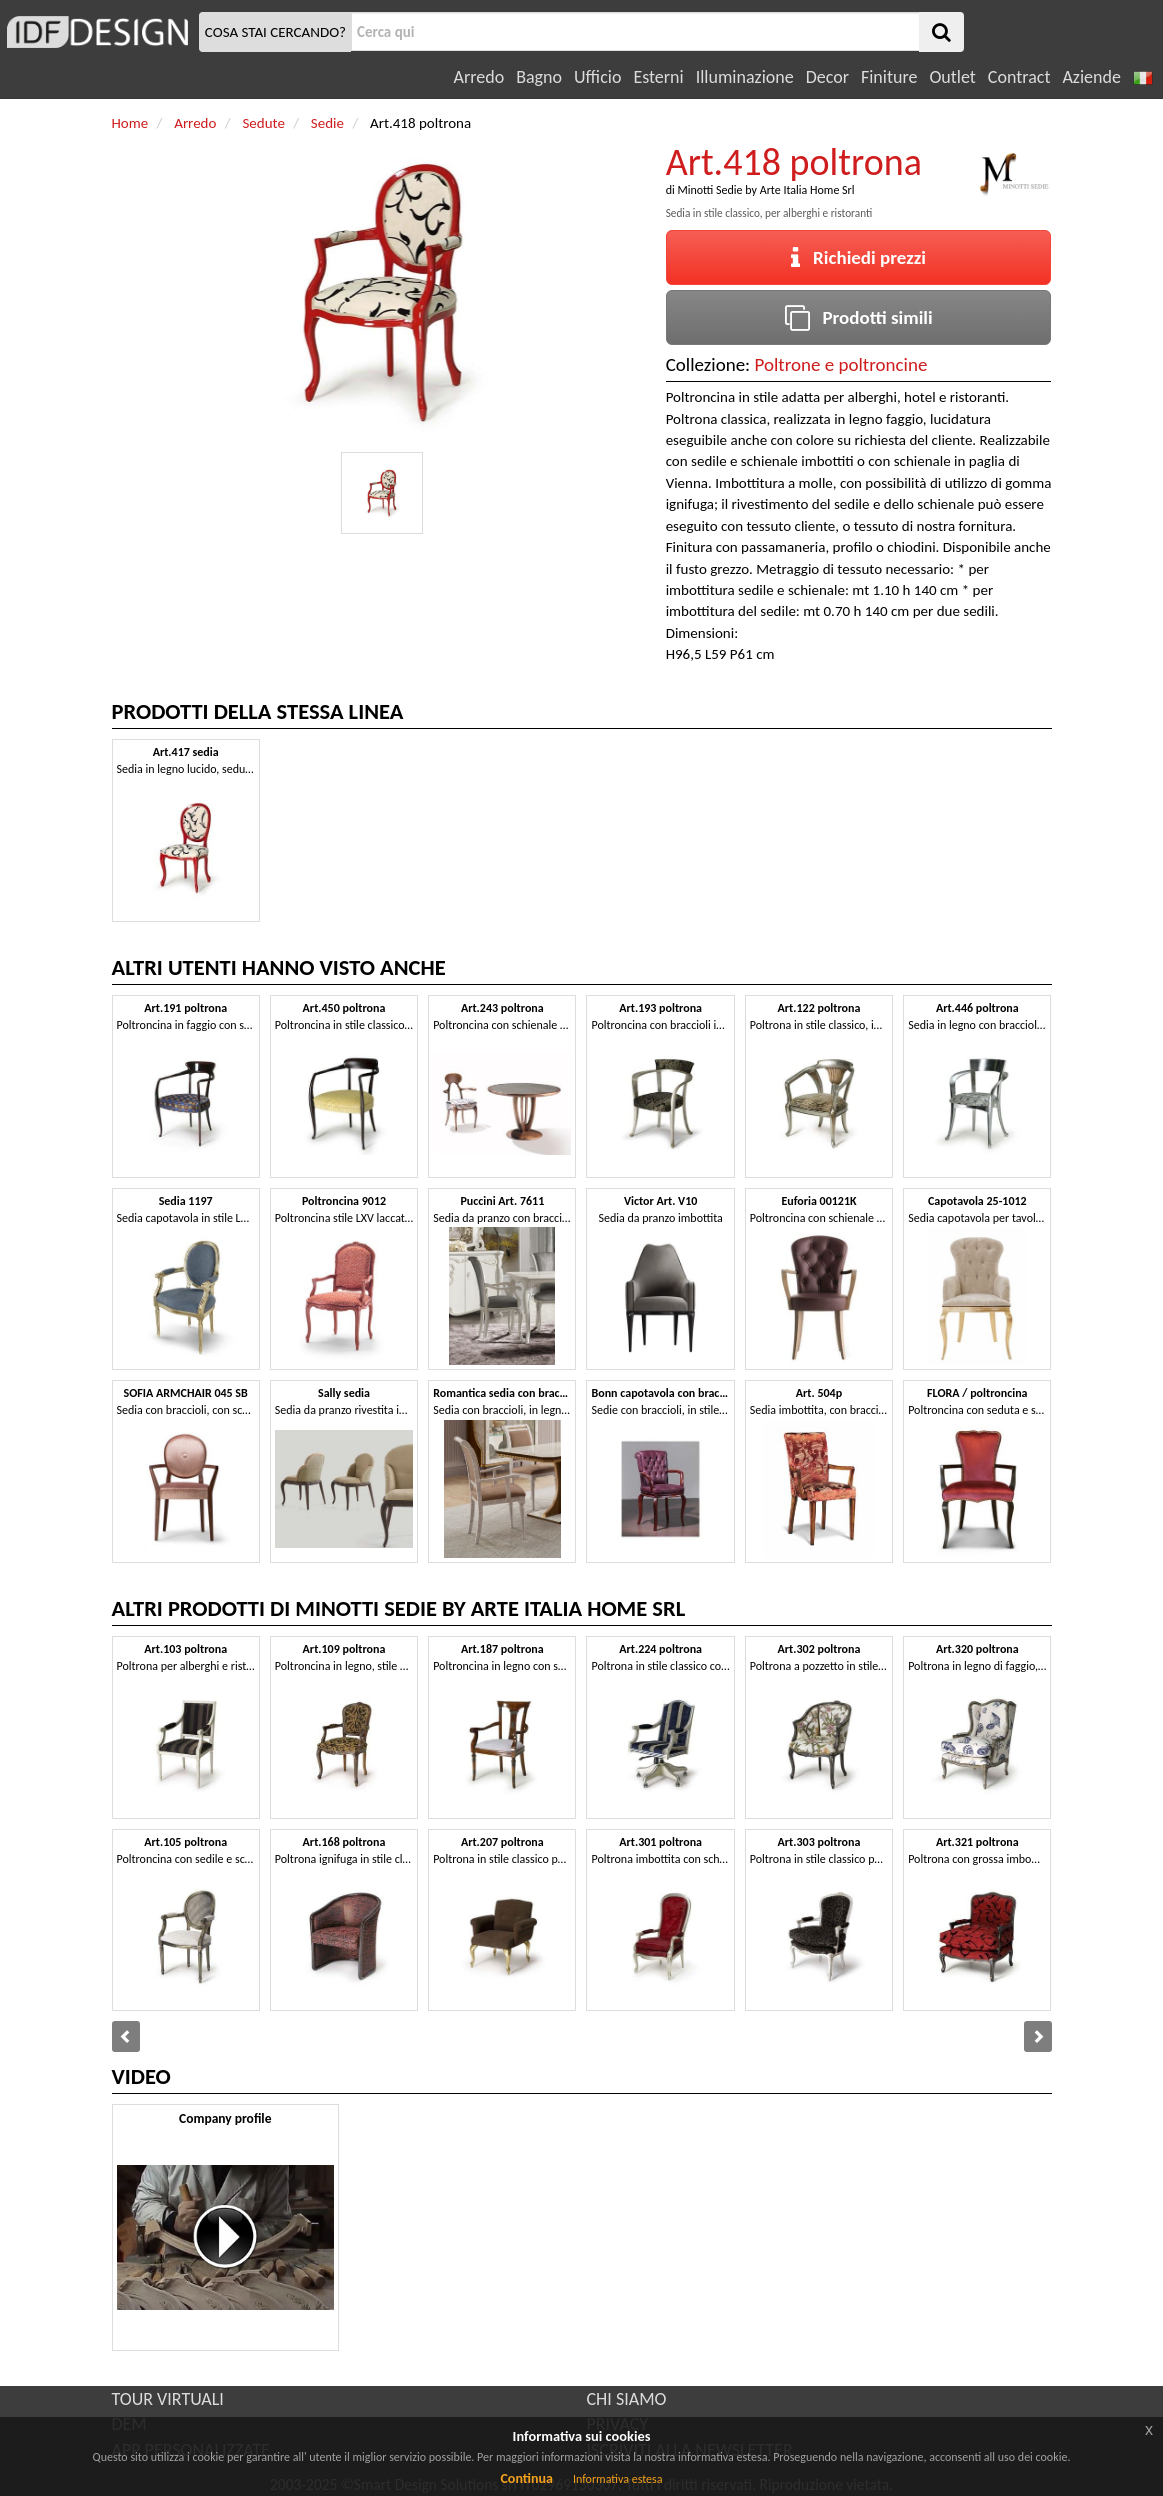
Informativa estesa (618, 2479)
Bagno (539, 77)
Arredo (479, 77)
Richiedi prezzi (858, 257)
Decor (827, 77)
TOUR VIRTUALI (168, 2399)
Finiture (889, 77)
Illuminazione (745, 77)
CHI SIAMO (627, 2399)
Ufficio (597, 77)
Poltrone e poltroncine (841, 364)
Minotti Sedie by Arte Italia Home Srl (765, 190)
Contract (1019, 77)
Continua (526, 2478)
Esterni (658, 77)
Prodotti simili (859, 317)
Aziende (1091, 77)
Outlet (952, 77)
